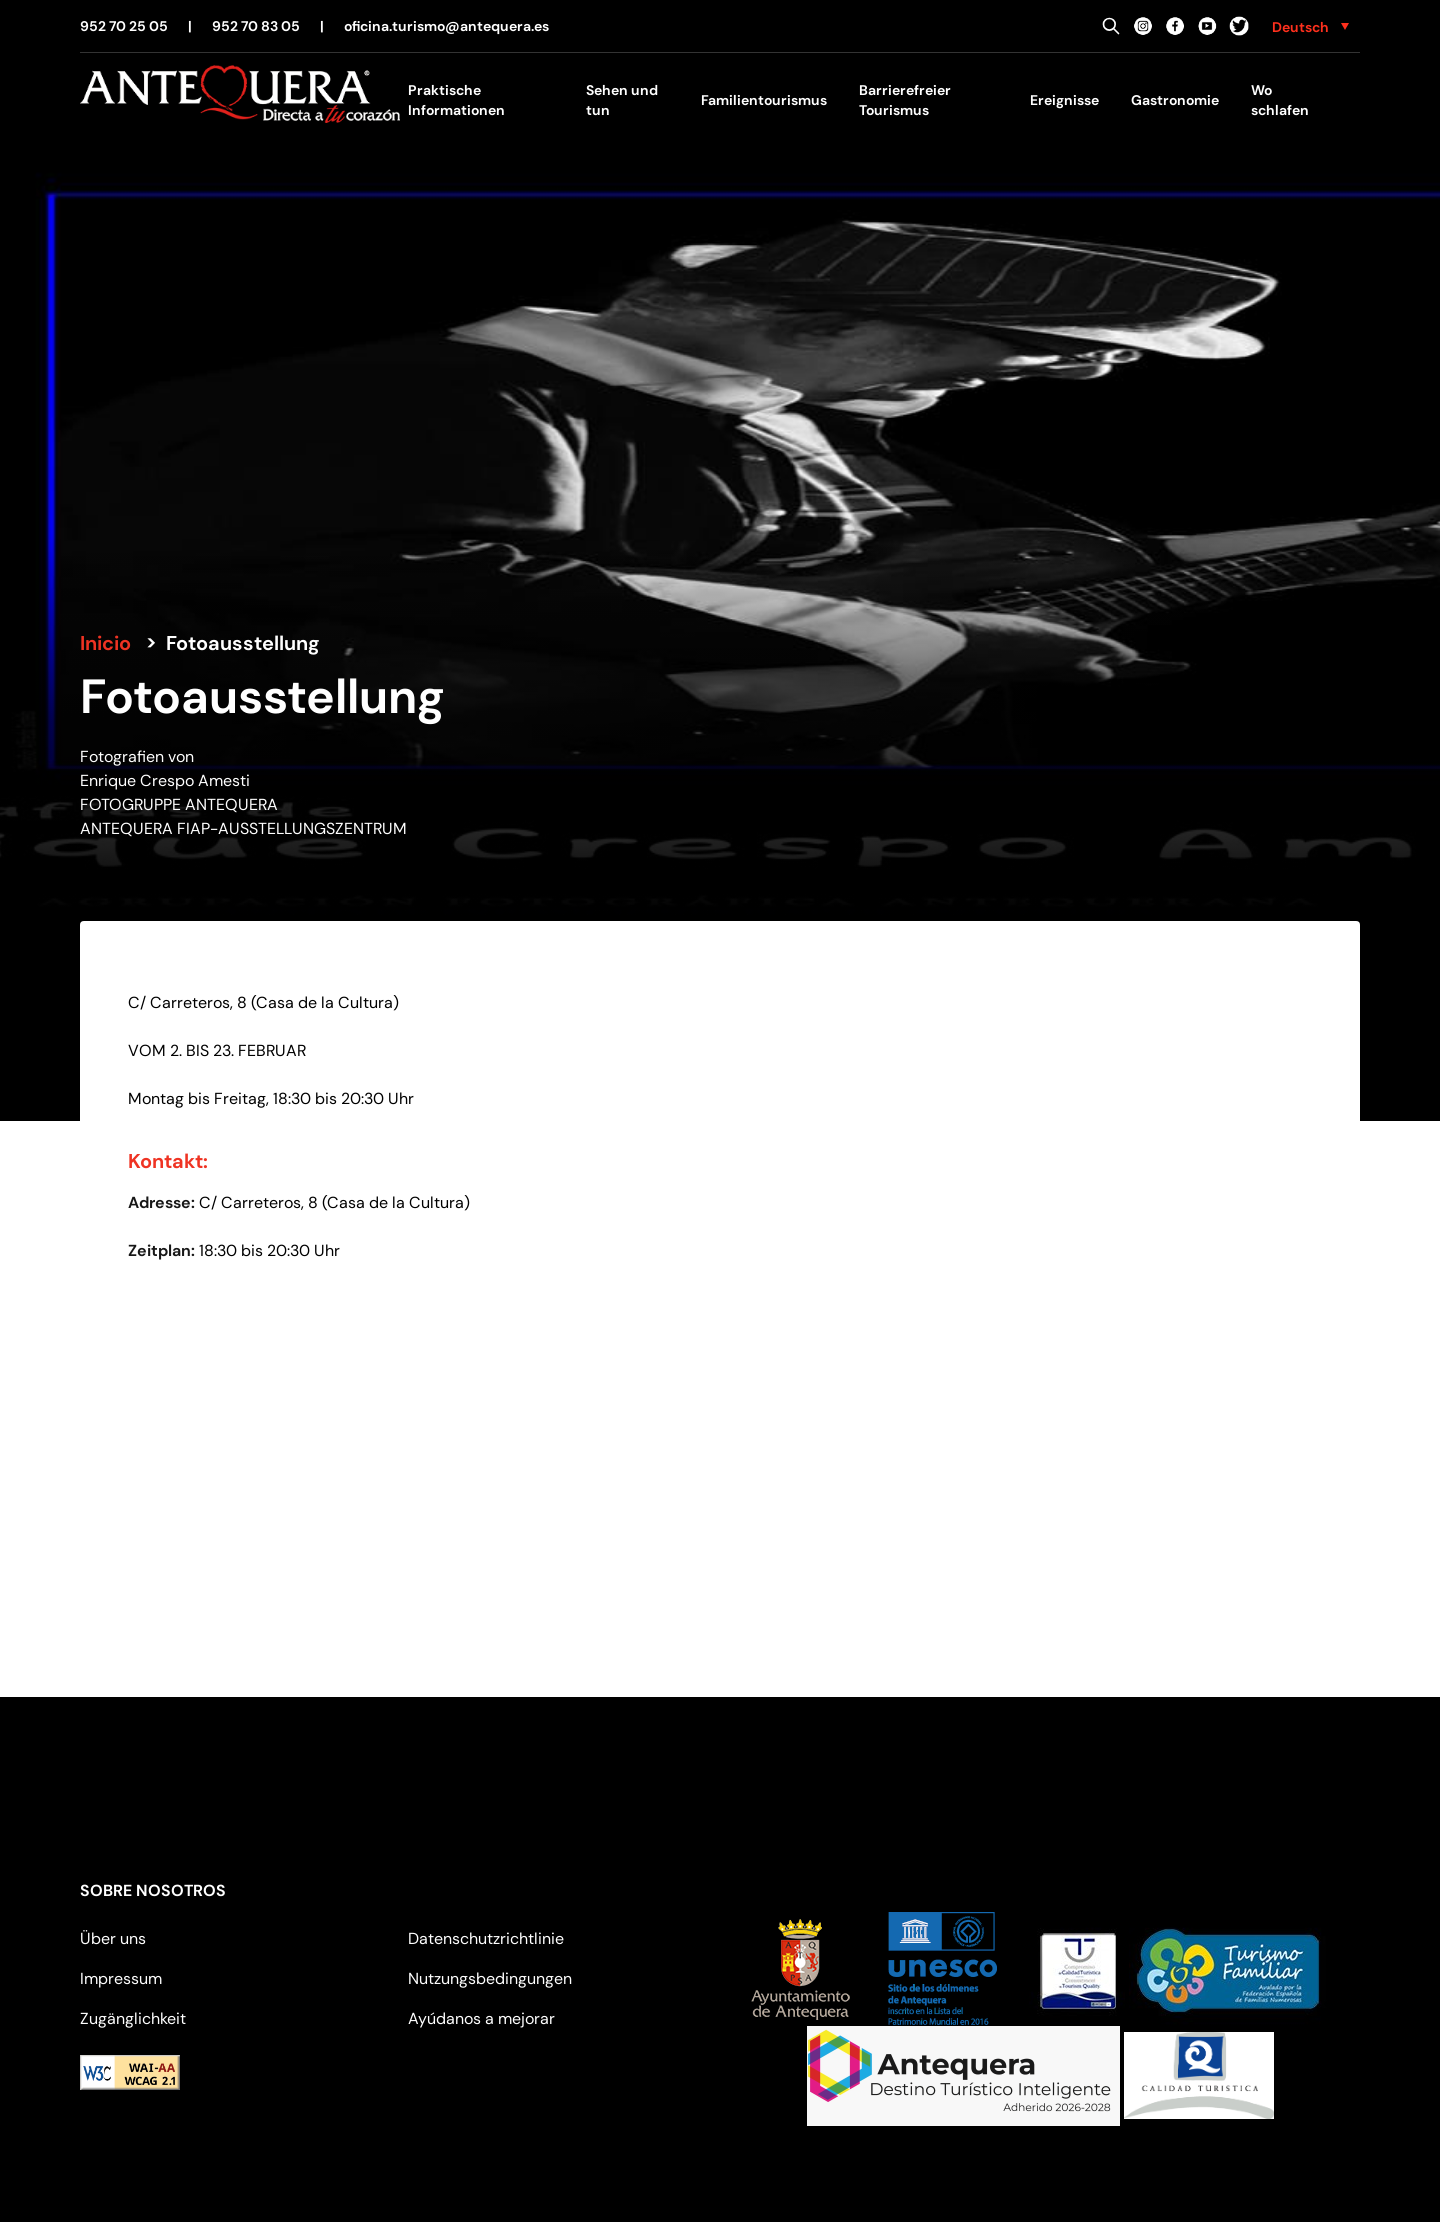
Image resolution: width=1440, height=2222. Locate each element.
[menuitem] (1310, 26)
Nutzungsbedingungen (490, 1978)
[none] (1310, 26)
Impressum (121, 1978)
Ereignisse (1064, 100)
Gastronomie (1175, 100)
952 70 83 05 (256, 26)
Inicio (105, 643)
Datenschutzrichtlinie (486, 1938)
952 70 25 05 (124, 26)
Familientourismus (764, 100)
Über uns (113, 1938)
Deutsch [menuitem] (1300, 27)
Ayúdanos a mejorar (481, 2018)
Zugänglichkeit (133, 2018)
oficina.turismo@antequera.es (446, 26)
